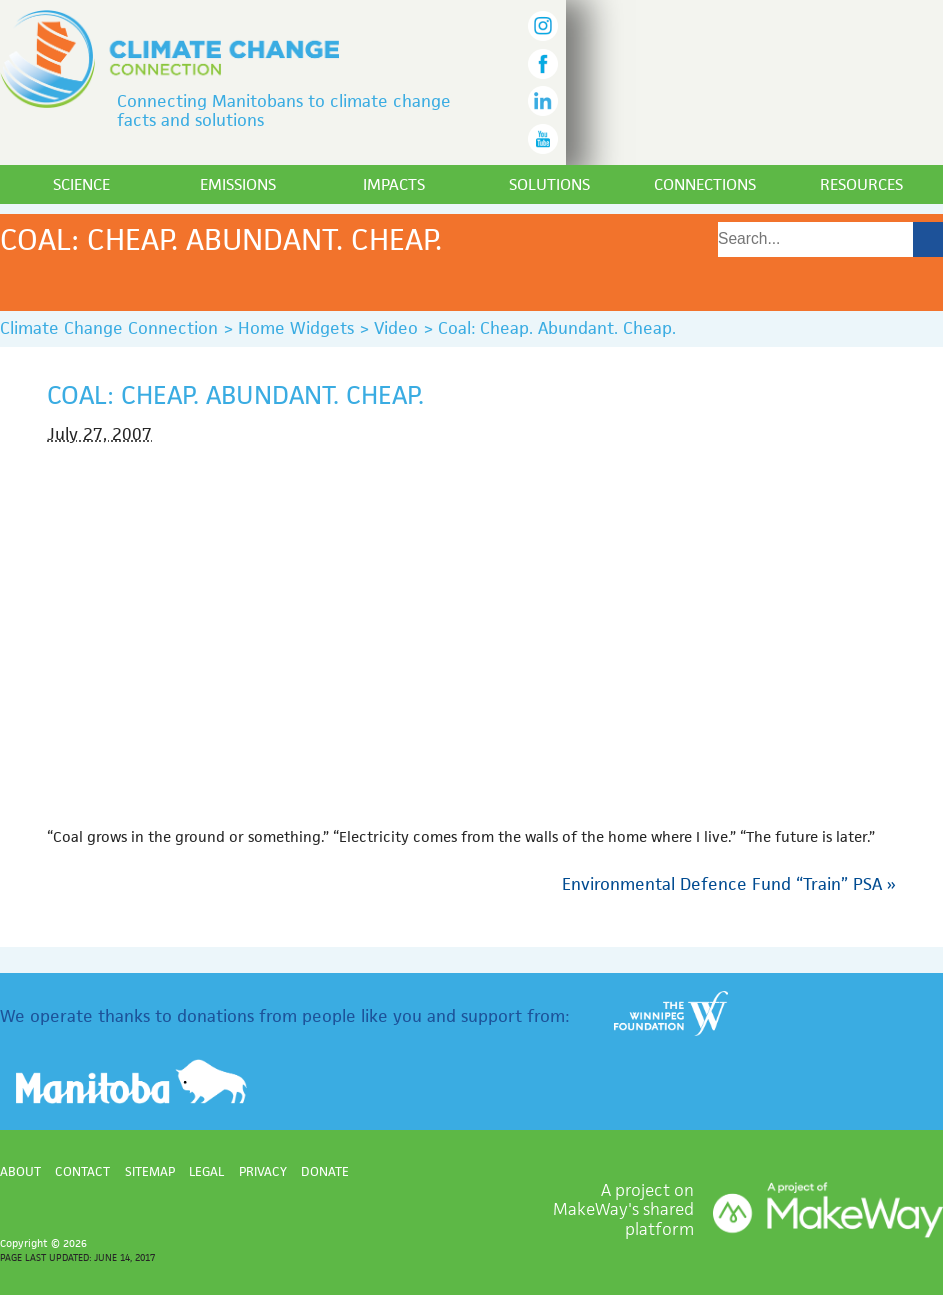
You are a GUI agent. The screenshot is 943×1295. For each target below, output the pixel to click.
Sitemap (150, 1171)
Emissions (238, 184)
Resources (861, 184)
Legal (206, 1171)
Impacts (394, 184)
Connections (705, 184)
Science (81, 184)
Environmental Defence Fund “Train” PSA (729, 884)
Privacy (263, 1171)
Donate (325, 1171)
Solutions (549, 184)
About (20, 1171)
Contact (82, 1171)
